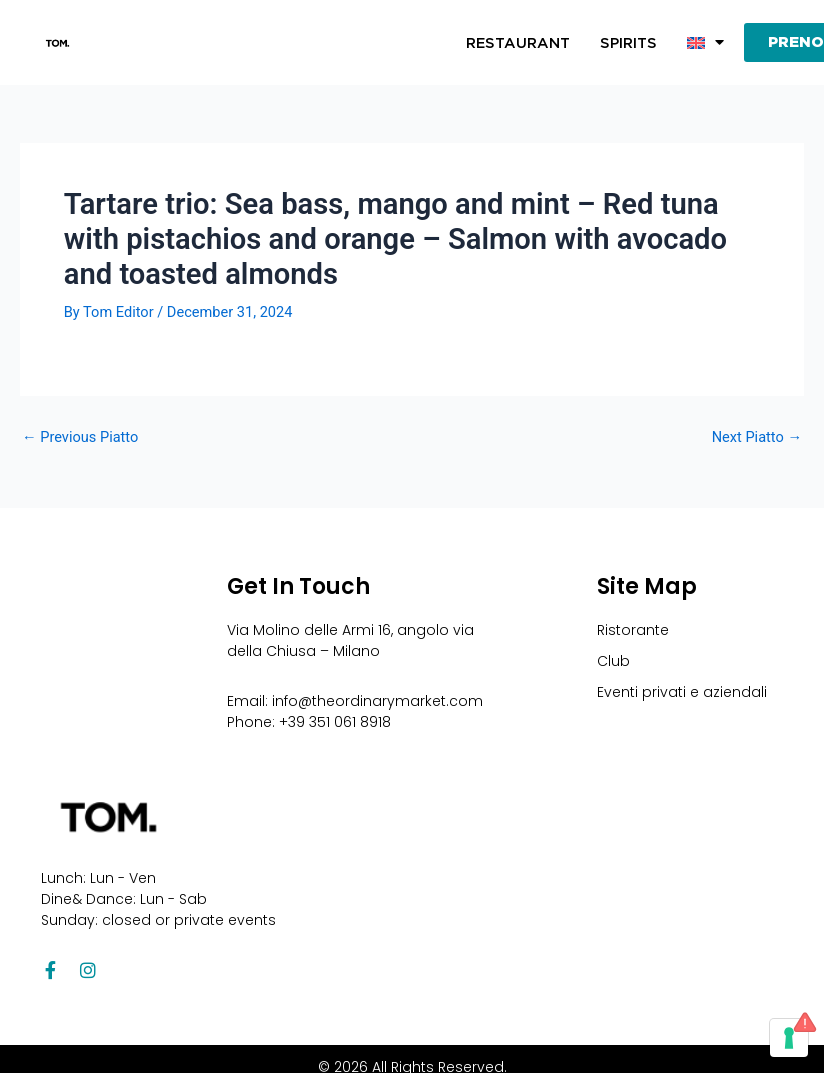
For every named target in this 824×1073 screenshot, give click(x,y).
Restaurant (518, 43)
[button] (705, 43)
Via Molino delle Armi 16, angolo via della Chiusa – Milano (350, 640)
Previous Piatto (80, 437)
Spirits (628, 43)
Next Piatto (757, 437)
